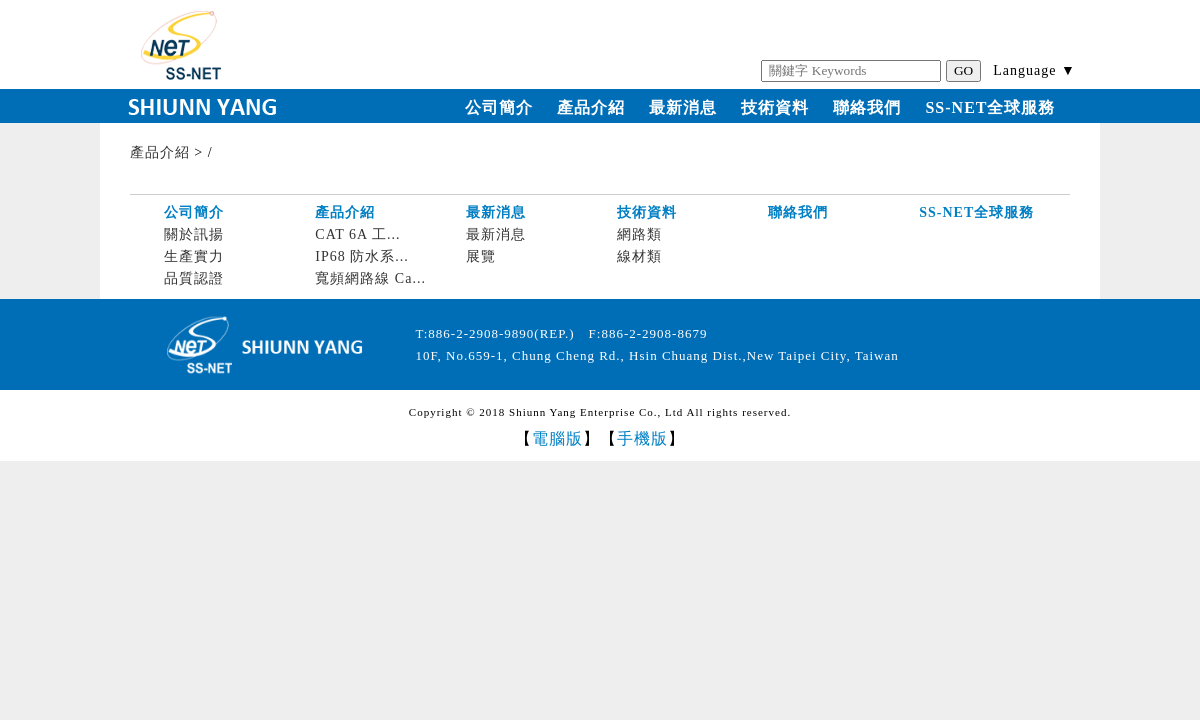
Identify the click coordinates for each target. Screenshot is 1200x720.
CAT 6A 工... (357, 234)
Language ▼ (1034, 70)
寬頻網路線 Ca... (370, 278)
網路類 (639, 234)
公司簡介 (499, 107)
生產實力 (194, 256)
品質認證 (194, 278)
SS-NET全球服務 (990, 107)
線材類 (639, 256)
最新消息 (683, 107)
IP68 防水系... (361, 256)
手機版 (642, 438)
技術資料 (775, 107)
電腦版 (557, 438)
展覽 (481, 256)
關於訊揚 (194, 234)
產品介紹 (591, 107)
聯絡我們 (867, 107)
